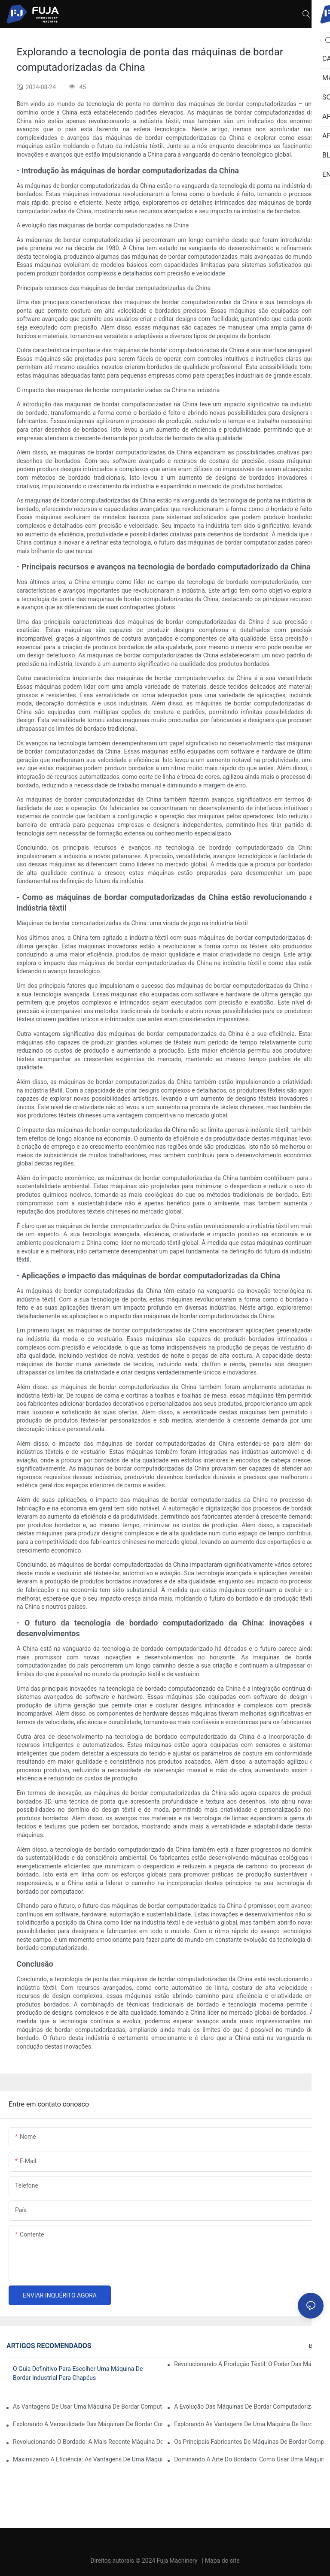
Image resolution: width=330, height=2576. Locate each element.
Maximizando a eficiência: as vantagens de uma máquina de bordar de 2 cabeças (87, 2459)
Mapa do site (222, 2560)
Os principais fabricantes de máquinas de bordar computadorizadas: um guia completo (249, 2441)
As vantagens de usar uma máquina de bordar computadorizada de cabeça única (87, 2406)
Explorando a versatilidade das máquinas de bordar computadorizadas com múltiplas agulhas (87, 2424)
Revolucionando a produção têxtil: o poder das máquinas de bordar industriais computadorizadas (249, 2364)
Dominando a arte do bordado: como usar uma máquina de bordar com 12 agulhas (249, 2459)
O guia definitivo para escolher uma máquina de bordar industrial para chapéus (78, 2373)
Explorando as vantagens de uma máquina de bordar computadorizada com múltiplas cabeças (249, 2424)
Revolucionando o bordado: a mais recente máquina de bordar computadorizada (87, 2441)
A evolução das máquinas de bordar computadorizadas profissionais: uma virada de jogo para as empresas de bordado (249, 2406)
